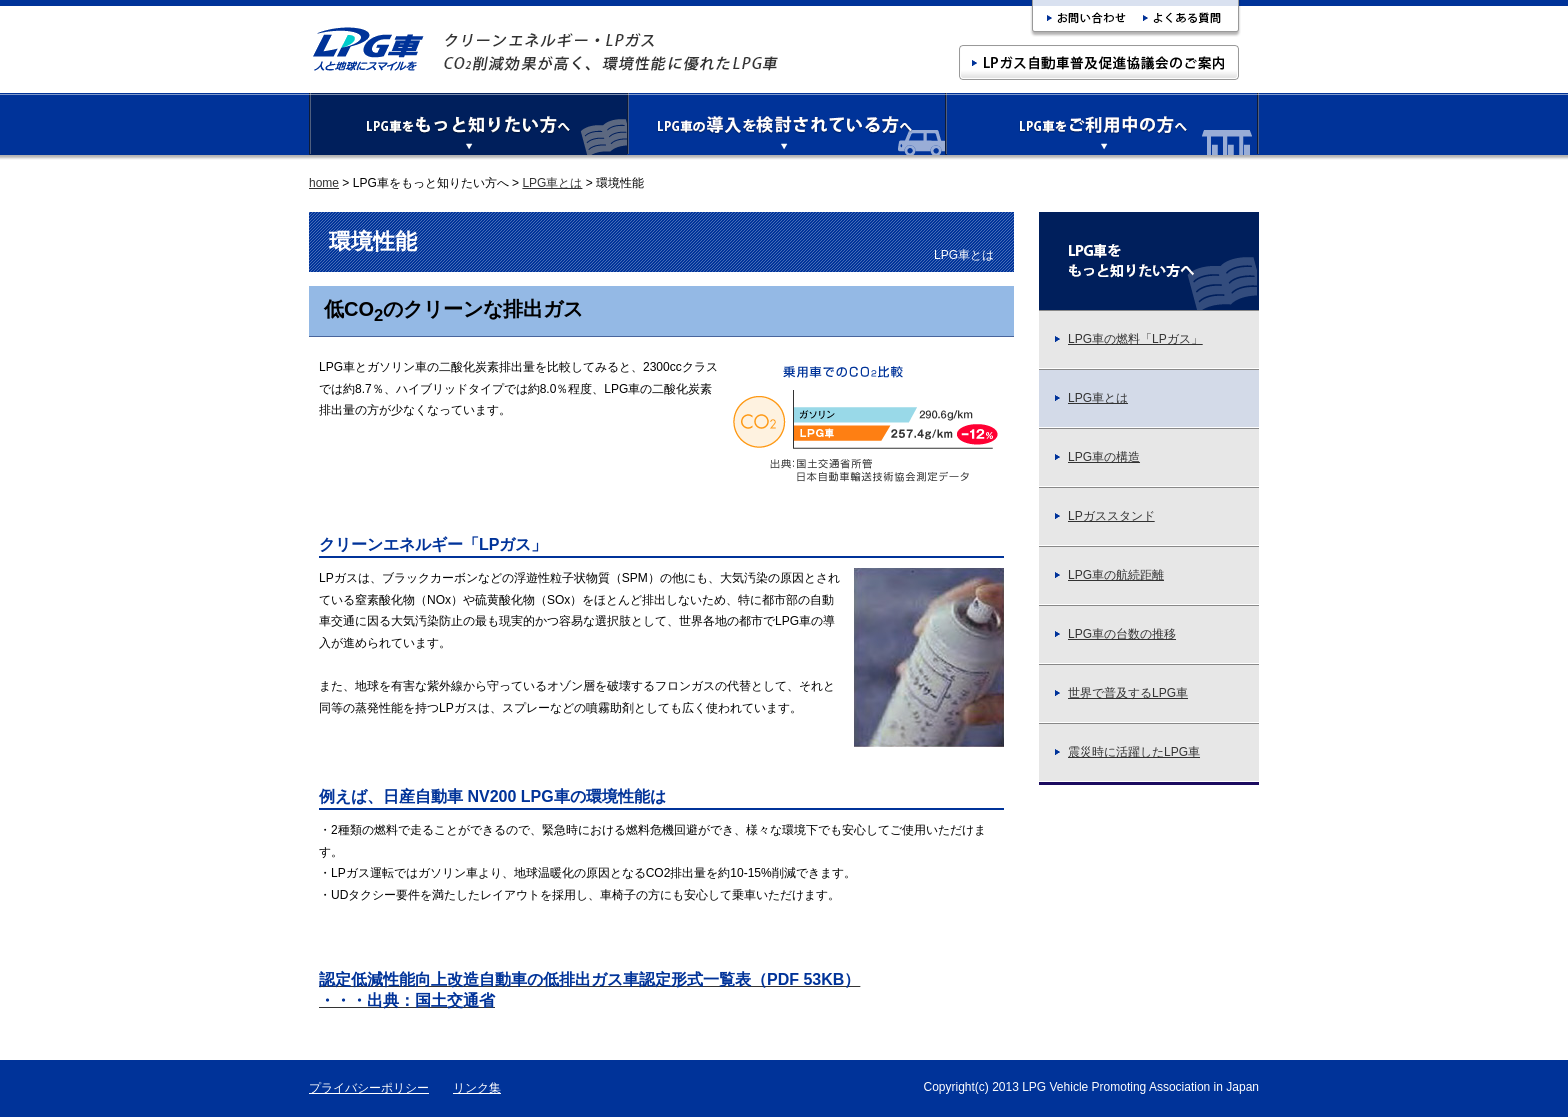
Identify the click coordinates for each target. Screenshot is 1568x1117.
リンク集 (477, 1088)
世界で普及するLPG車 (1121, 693)
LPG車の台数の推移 (1115, 634)
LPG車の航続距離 (1109, 575)
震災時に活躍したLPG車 (1127, 752)
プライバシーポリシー (369, 1088)
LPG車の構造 (1097, 457)
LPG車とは (552, 183)
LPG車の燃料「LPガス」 (1128, 339)
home (324, 183)
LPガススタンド (1104, 516)
